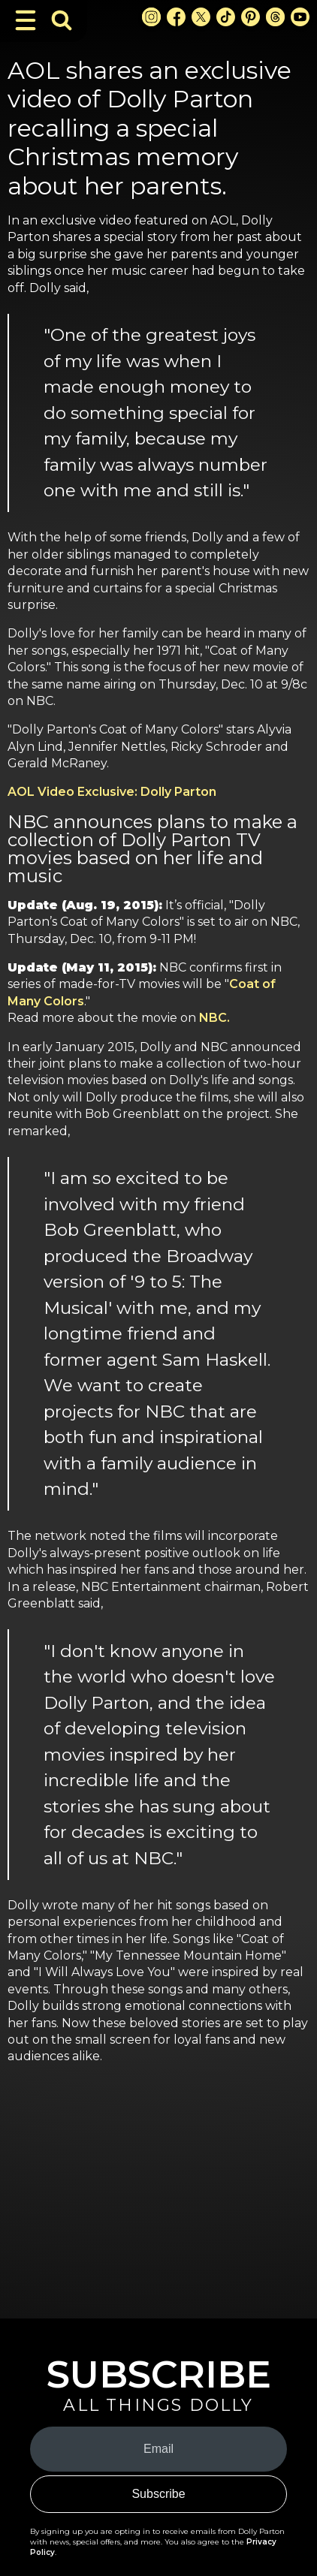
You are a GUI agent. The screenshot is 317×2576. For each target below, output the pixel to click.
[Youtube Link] (300, 17)
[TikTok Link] (225, 17)
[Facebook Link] (176, 17)
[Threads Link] (275, 17)
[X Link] (201, 17)
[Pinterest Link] (250, 17)
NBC (213, 1018)
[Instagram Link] (151, 17)
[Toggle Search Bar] (61, 20)
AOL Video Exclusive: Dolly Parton (112, 792)
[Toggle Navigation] (25, 20)
